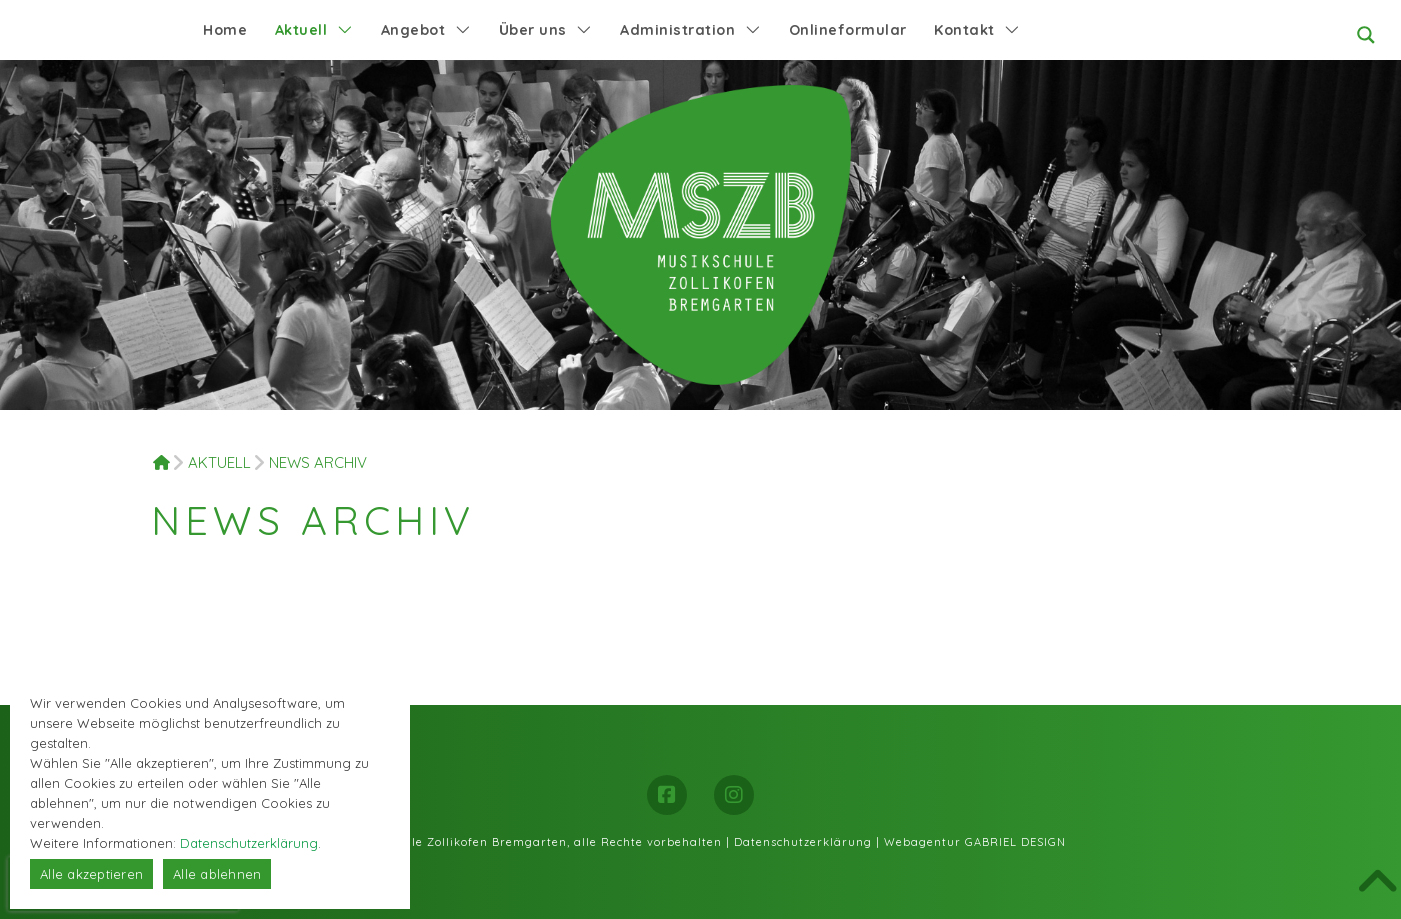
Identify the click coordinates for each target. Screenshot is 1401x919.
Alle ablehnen (217, 874)
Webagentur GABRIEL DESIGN (975, 842)
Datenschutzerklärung (803, 842)
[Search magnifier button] (1366, 35)
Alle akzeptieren (91, 874)
